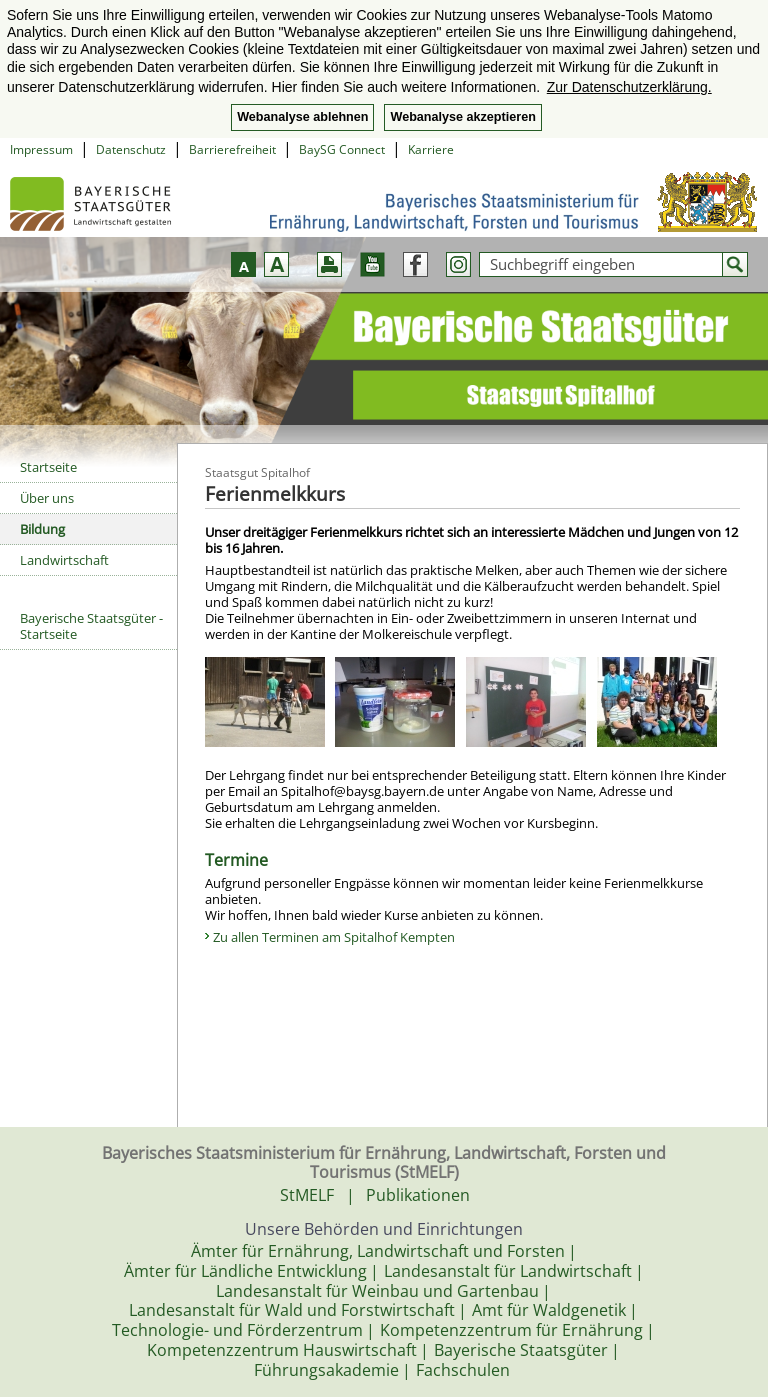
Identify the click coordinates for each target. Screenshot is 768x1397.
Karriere (431, 149)
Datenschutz (131, 149)
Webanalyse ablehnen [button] (302, 117)
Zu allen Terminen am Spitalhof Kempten (334, 937)
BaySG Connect (342, 149)
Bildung (42, 529)
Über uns (47, 498)
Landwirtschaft (64, 560)
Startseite (48, 467)
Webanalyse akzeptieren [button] (462, 117)
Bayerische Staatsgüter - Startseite (91, 626)
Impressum (41, 149)
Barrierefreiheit (232, 149)
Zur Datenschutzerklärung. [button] (629, 87)
